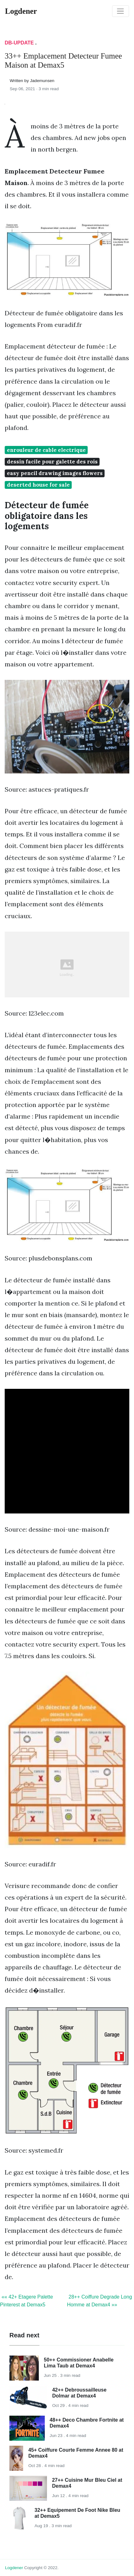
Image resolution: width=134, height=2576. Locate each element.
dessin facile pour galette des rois (52, 461)
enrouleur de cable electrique (46, 450)
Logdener (14, 2567)
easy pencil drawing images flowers (55, 473)
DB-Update (19, 42)
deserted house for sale (38, 484)
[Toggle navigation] (120, 11)
